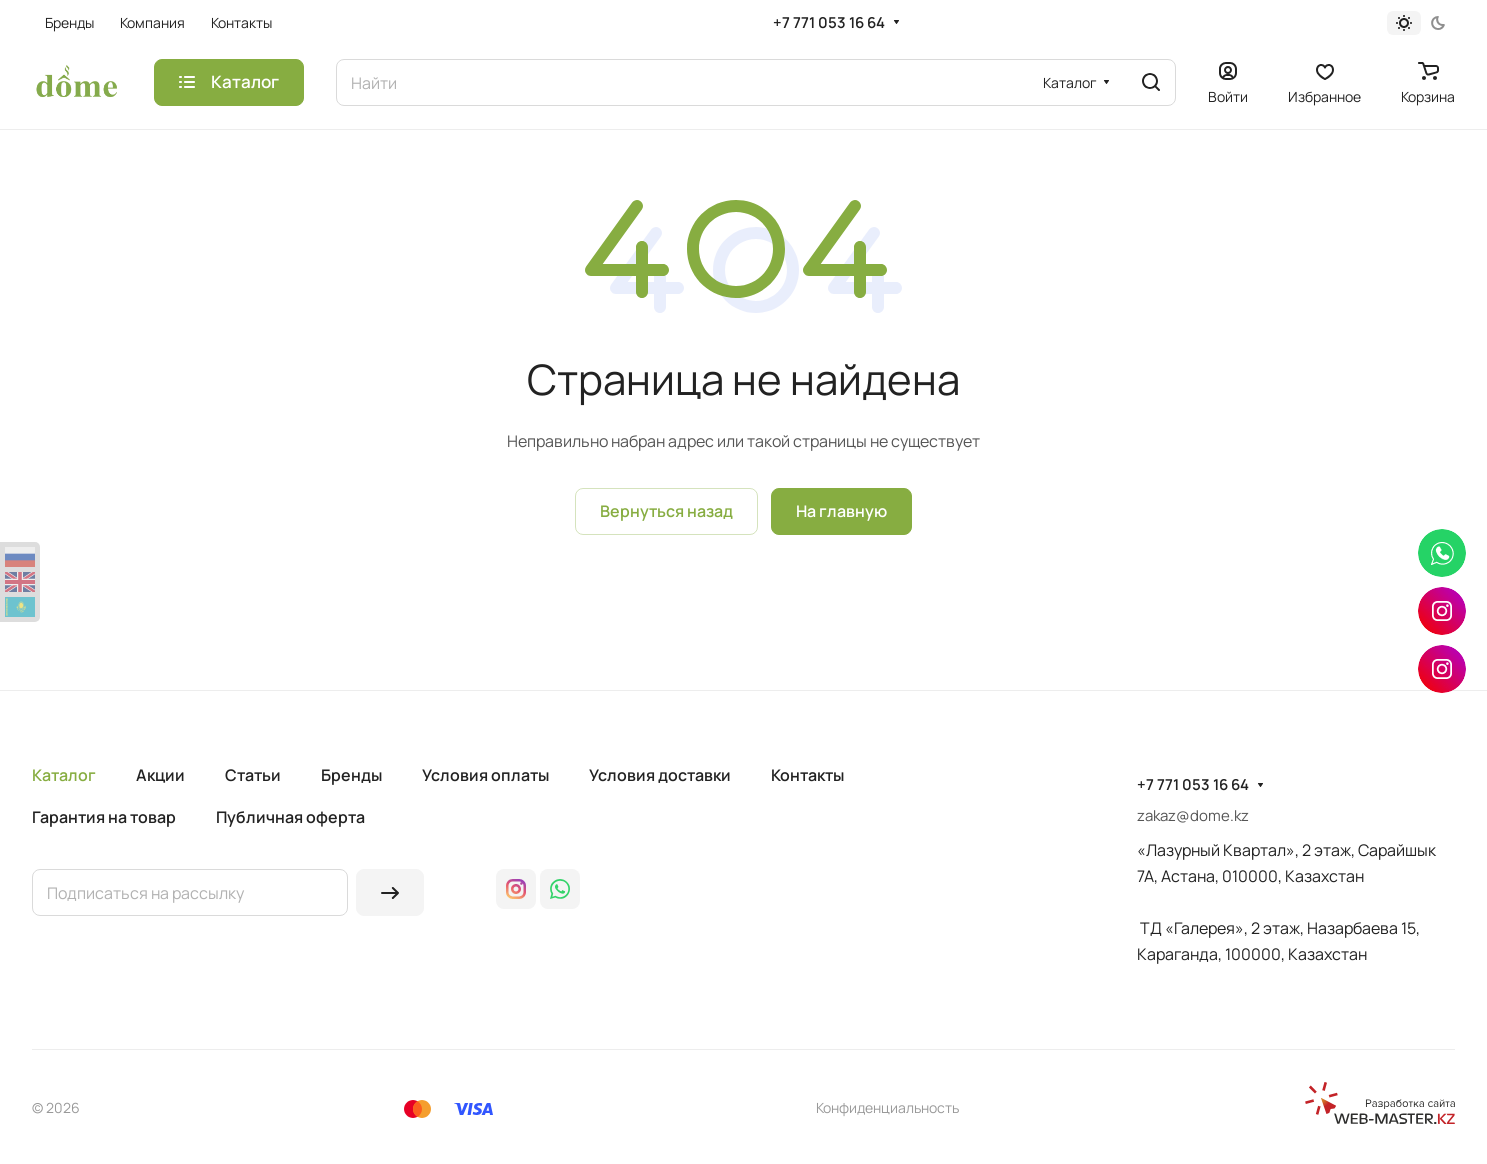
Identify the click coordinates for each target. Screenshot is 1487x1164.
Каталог (64, 775)
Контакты (807, 775)
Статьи (253, 775)
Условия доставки (660, 775)
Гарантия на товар (104, 817)
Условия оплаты (485, 775)
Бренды (351, 775)
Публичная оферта (290, 817)
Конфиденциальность (887, 1107)
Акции (160, 775)
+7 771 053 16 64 (829, 23)
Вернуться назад (666, 511)
